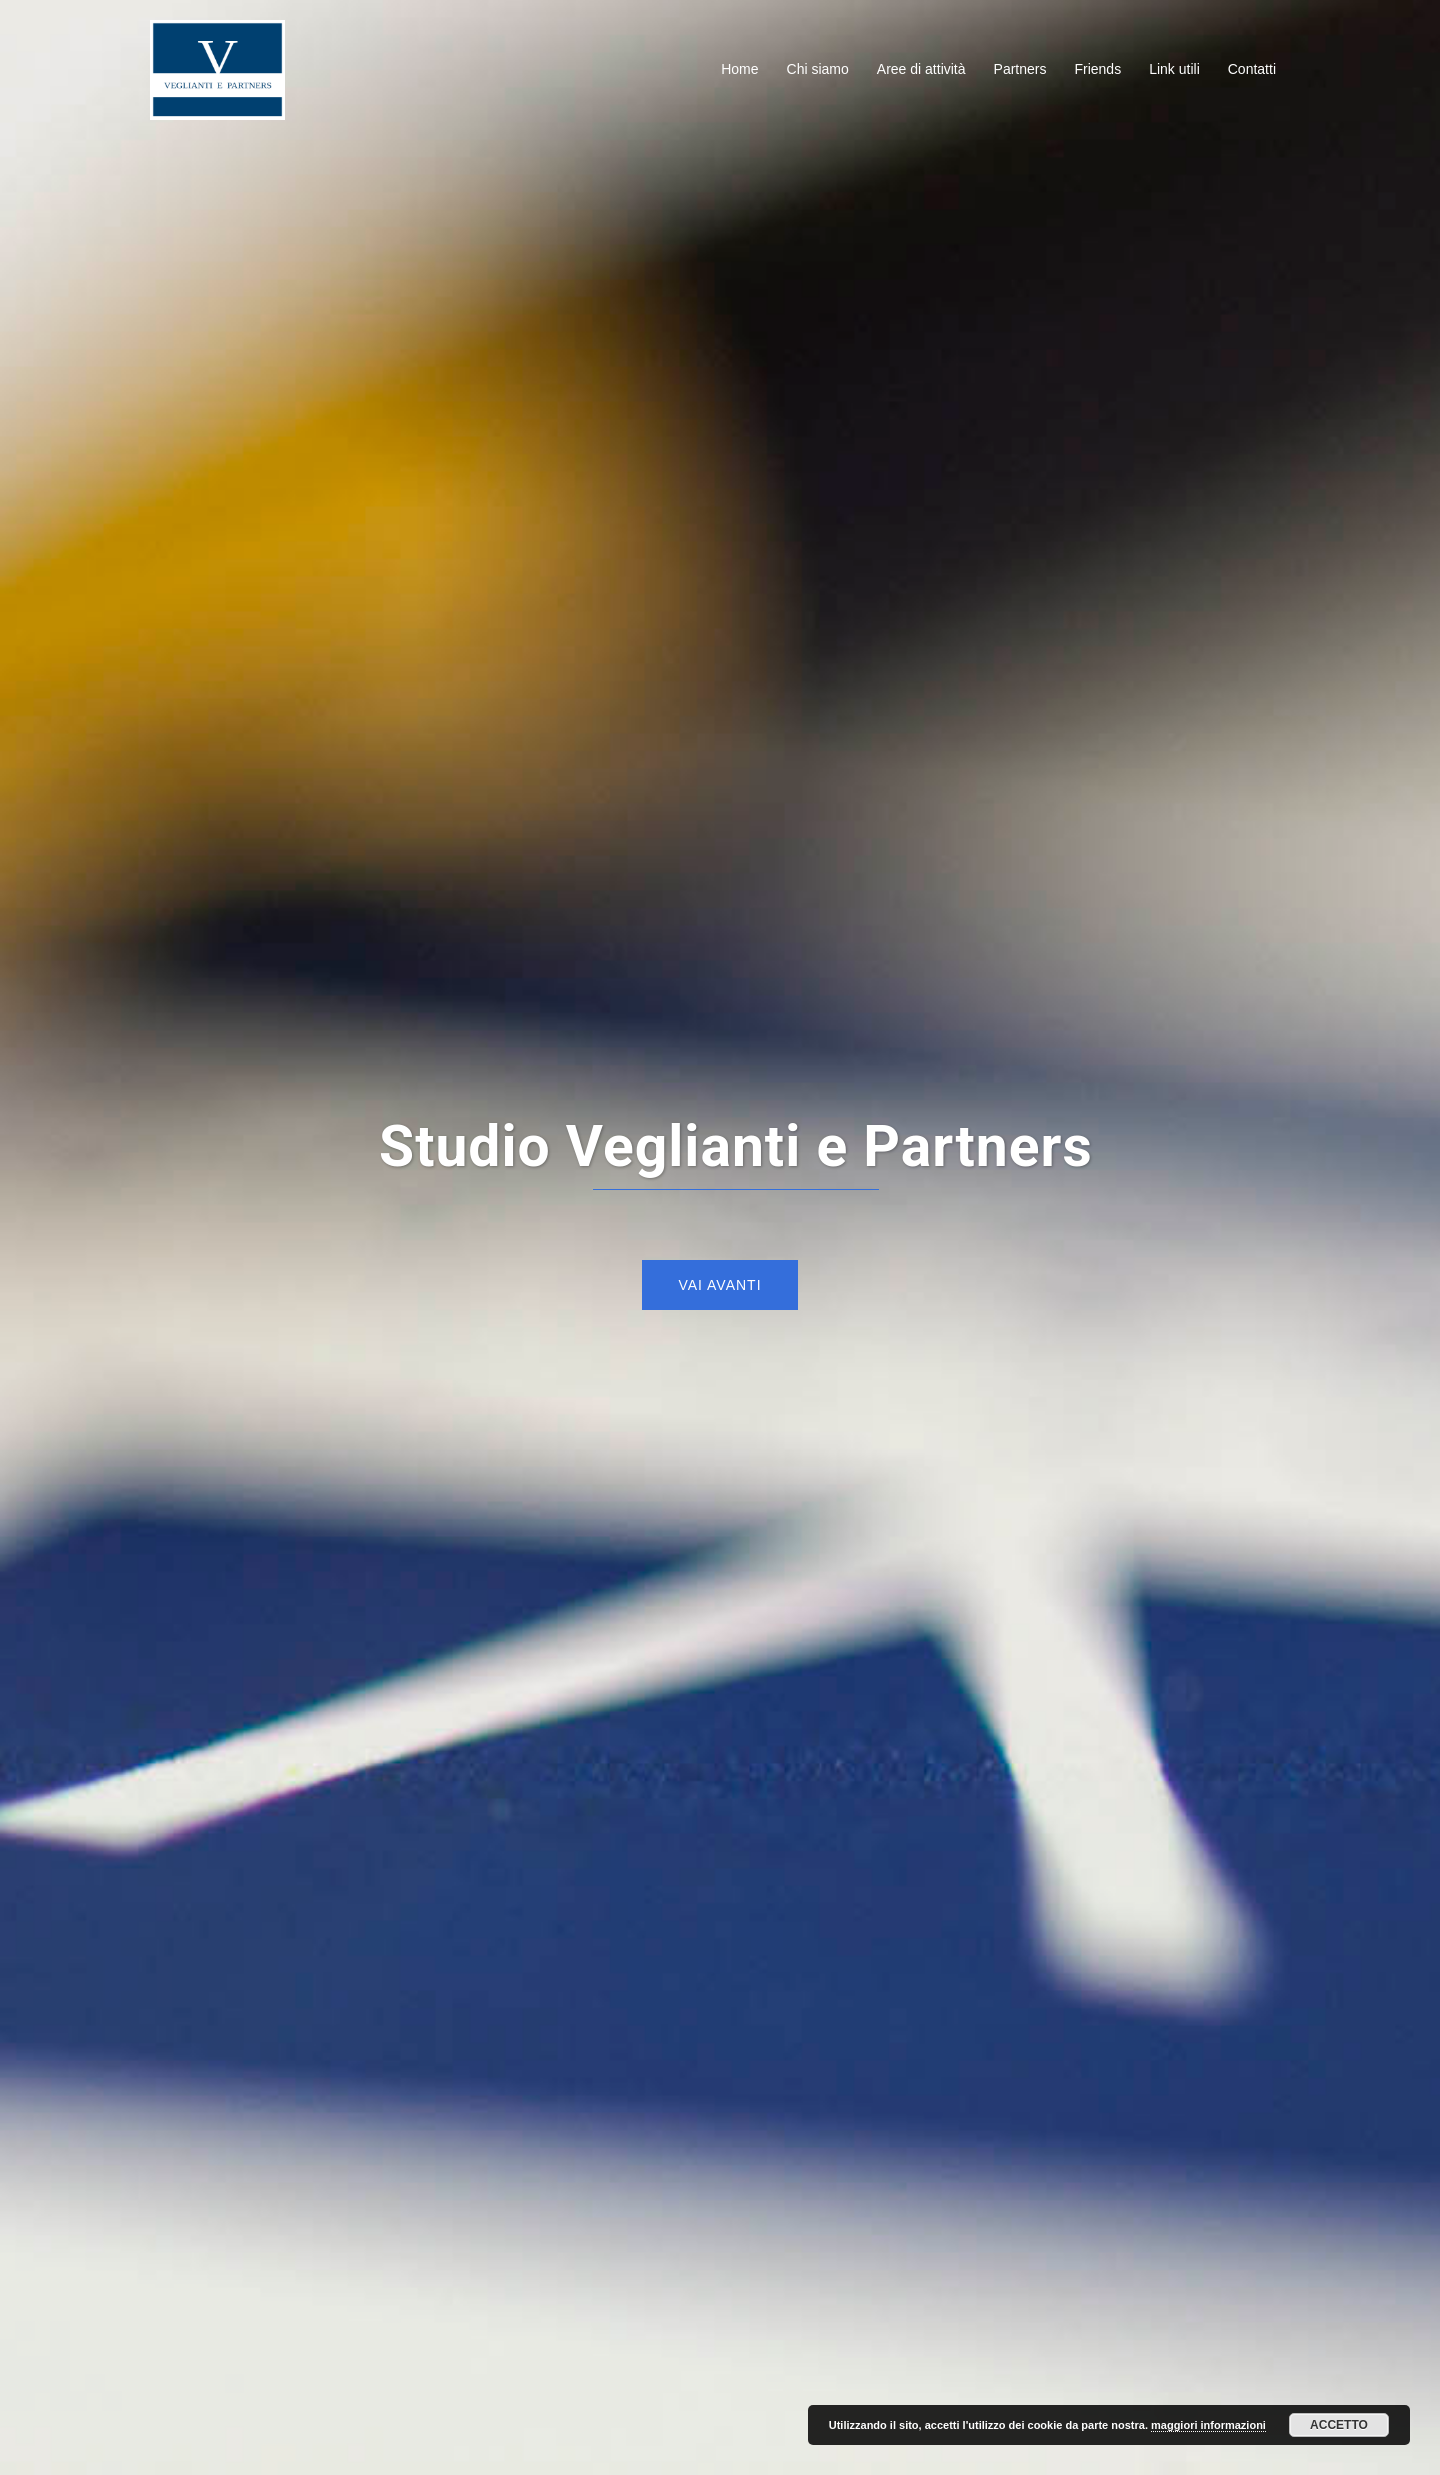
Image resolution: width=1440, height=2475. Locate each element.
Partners (1020, 69)
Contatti (1252, 69)
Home (739, 69)
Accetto (1339, 2425)
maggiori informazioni (1208, 2425)
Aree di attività (921, 69)
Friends (1097, 69)
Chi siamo (818, 69)
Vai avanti (719, 1285)
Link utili (1174, 69)
